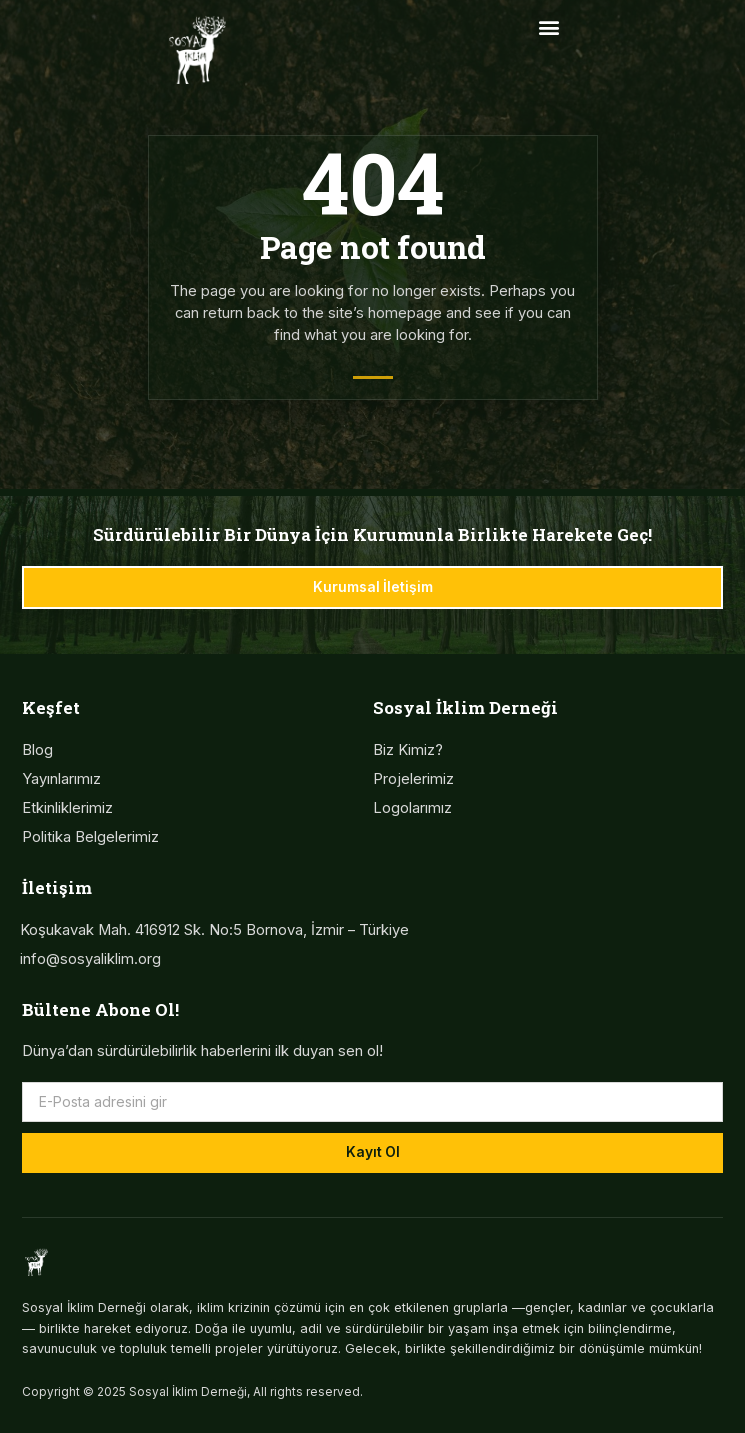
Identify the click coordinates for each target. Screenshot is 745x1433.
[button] (548, 26)
